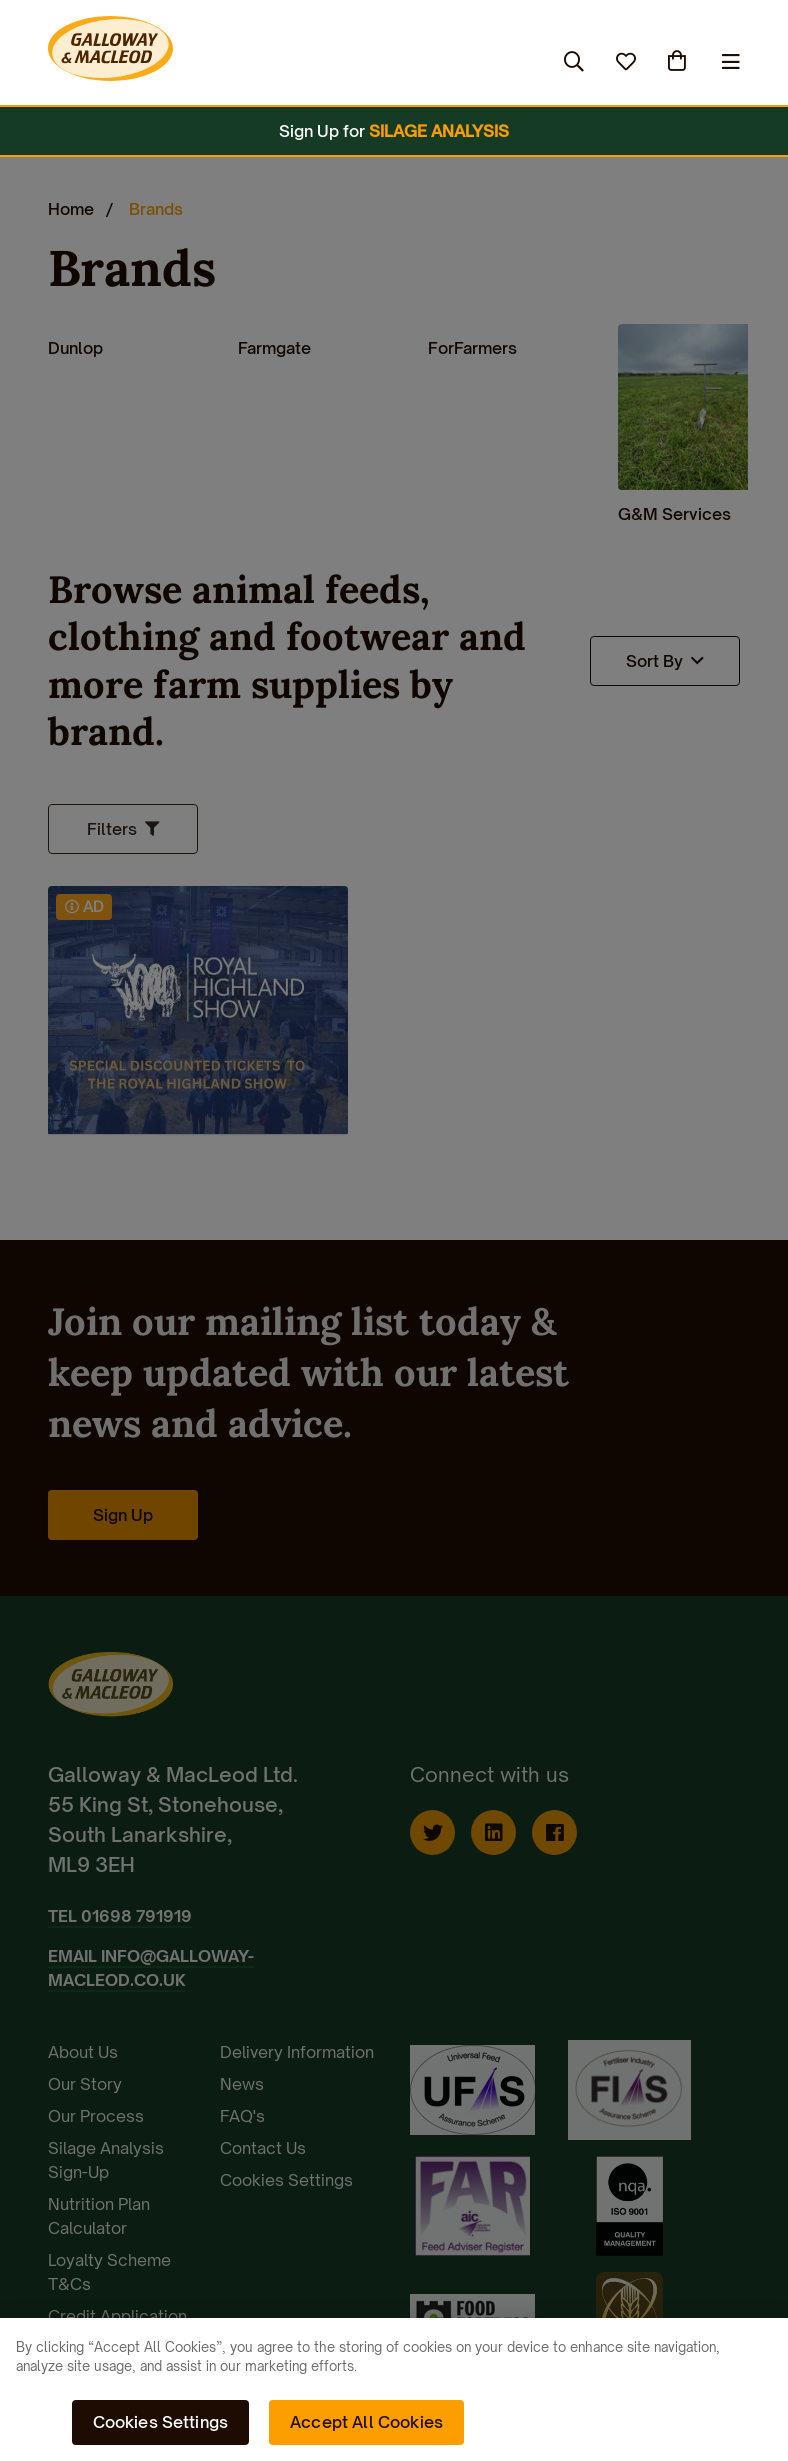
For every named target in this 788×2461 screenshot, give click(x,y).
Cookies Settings (161, 2422)
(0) (679, 61)
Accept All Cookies (366, 2422)
